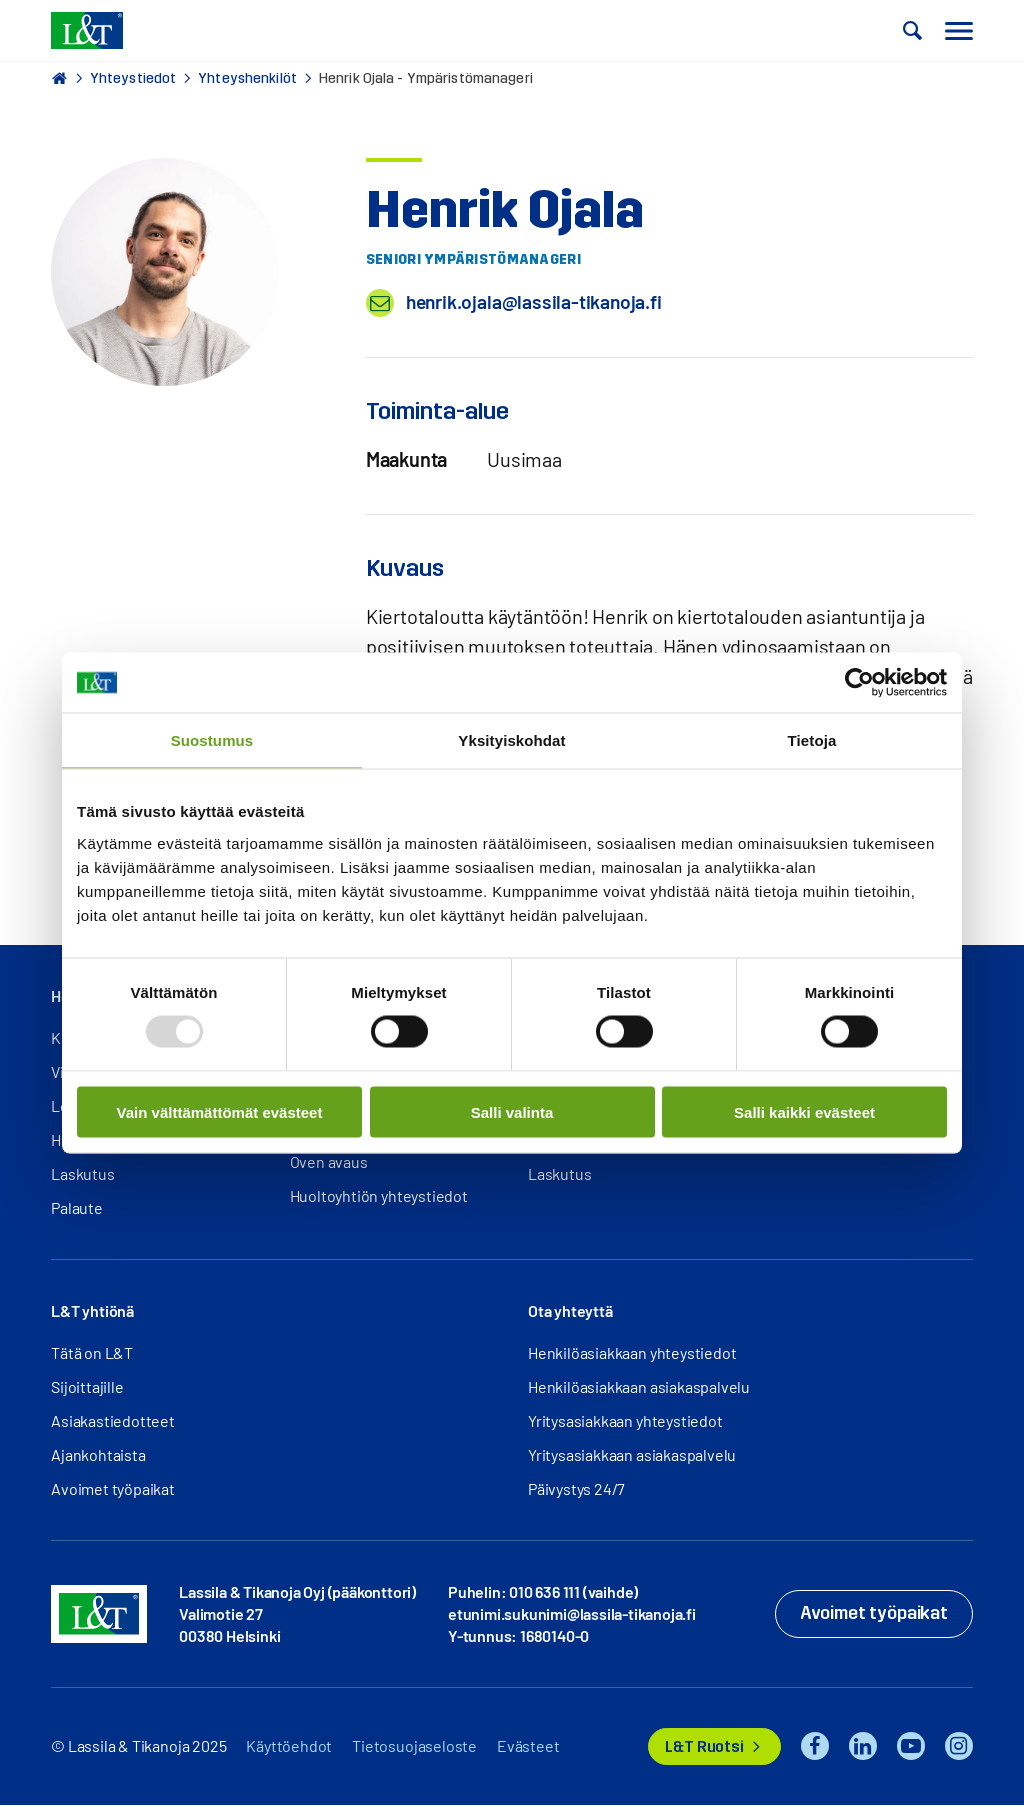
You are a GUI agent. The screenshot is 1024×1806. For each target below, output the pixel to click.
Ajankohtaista (98, 1455)
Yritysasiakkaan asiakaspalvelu (632, 1455)
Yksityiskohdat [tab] (511, 740)
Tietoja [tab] (812, 740)
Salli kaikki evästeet (804, 1111)
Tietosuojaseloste (414, 1746)
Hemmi (59, 78)
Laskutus (82, 1174)
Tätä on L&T (92, 1353)
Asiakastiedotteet (113, 1421)
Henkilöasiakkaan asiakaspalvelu (639, 1387)
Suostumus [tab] (212, 740)
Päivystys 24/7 (576, 1489)
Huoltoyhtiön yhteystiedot (379, 1196)
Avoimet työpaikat (113, 1489)
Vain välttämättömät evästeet (220, 1111)
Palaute (77, 1208)
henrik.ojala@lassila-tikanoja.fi (537, 303)
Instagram (959, 1747)
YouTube (911, 1747)
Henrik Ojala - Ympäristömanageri (426, 78)
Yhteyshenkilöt (247, 78)
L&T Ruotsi (704, 1747)
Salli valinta (512, 1111)
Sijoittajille (87, 1387)
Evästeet (528, 1746)
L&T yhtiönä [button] (92, 1311)
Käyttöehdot (289, 1746)
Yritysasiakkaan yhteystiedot (625, 1421)
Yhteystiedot (133, 78)
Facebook (815, 1747)
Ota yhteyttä (570, 1311)
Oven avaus (329, 1162)
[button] (913, 31)
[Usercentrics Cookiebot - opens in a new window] (859, 683)
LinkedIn (863, 1747)
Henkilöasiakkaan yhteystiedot (632, 1353)
